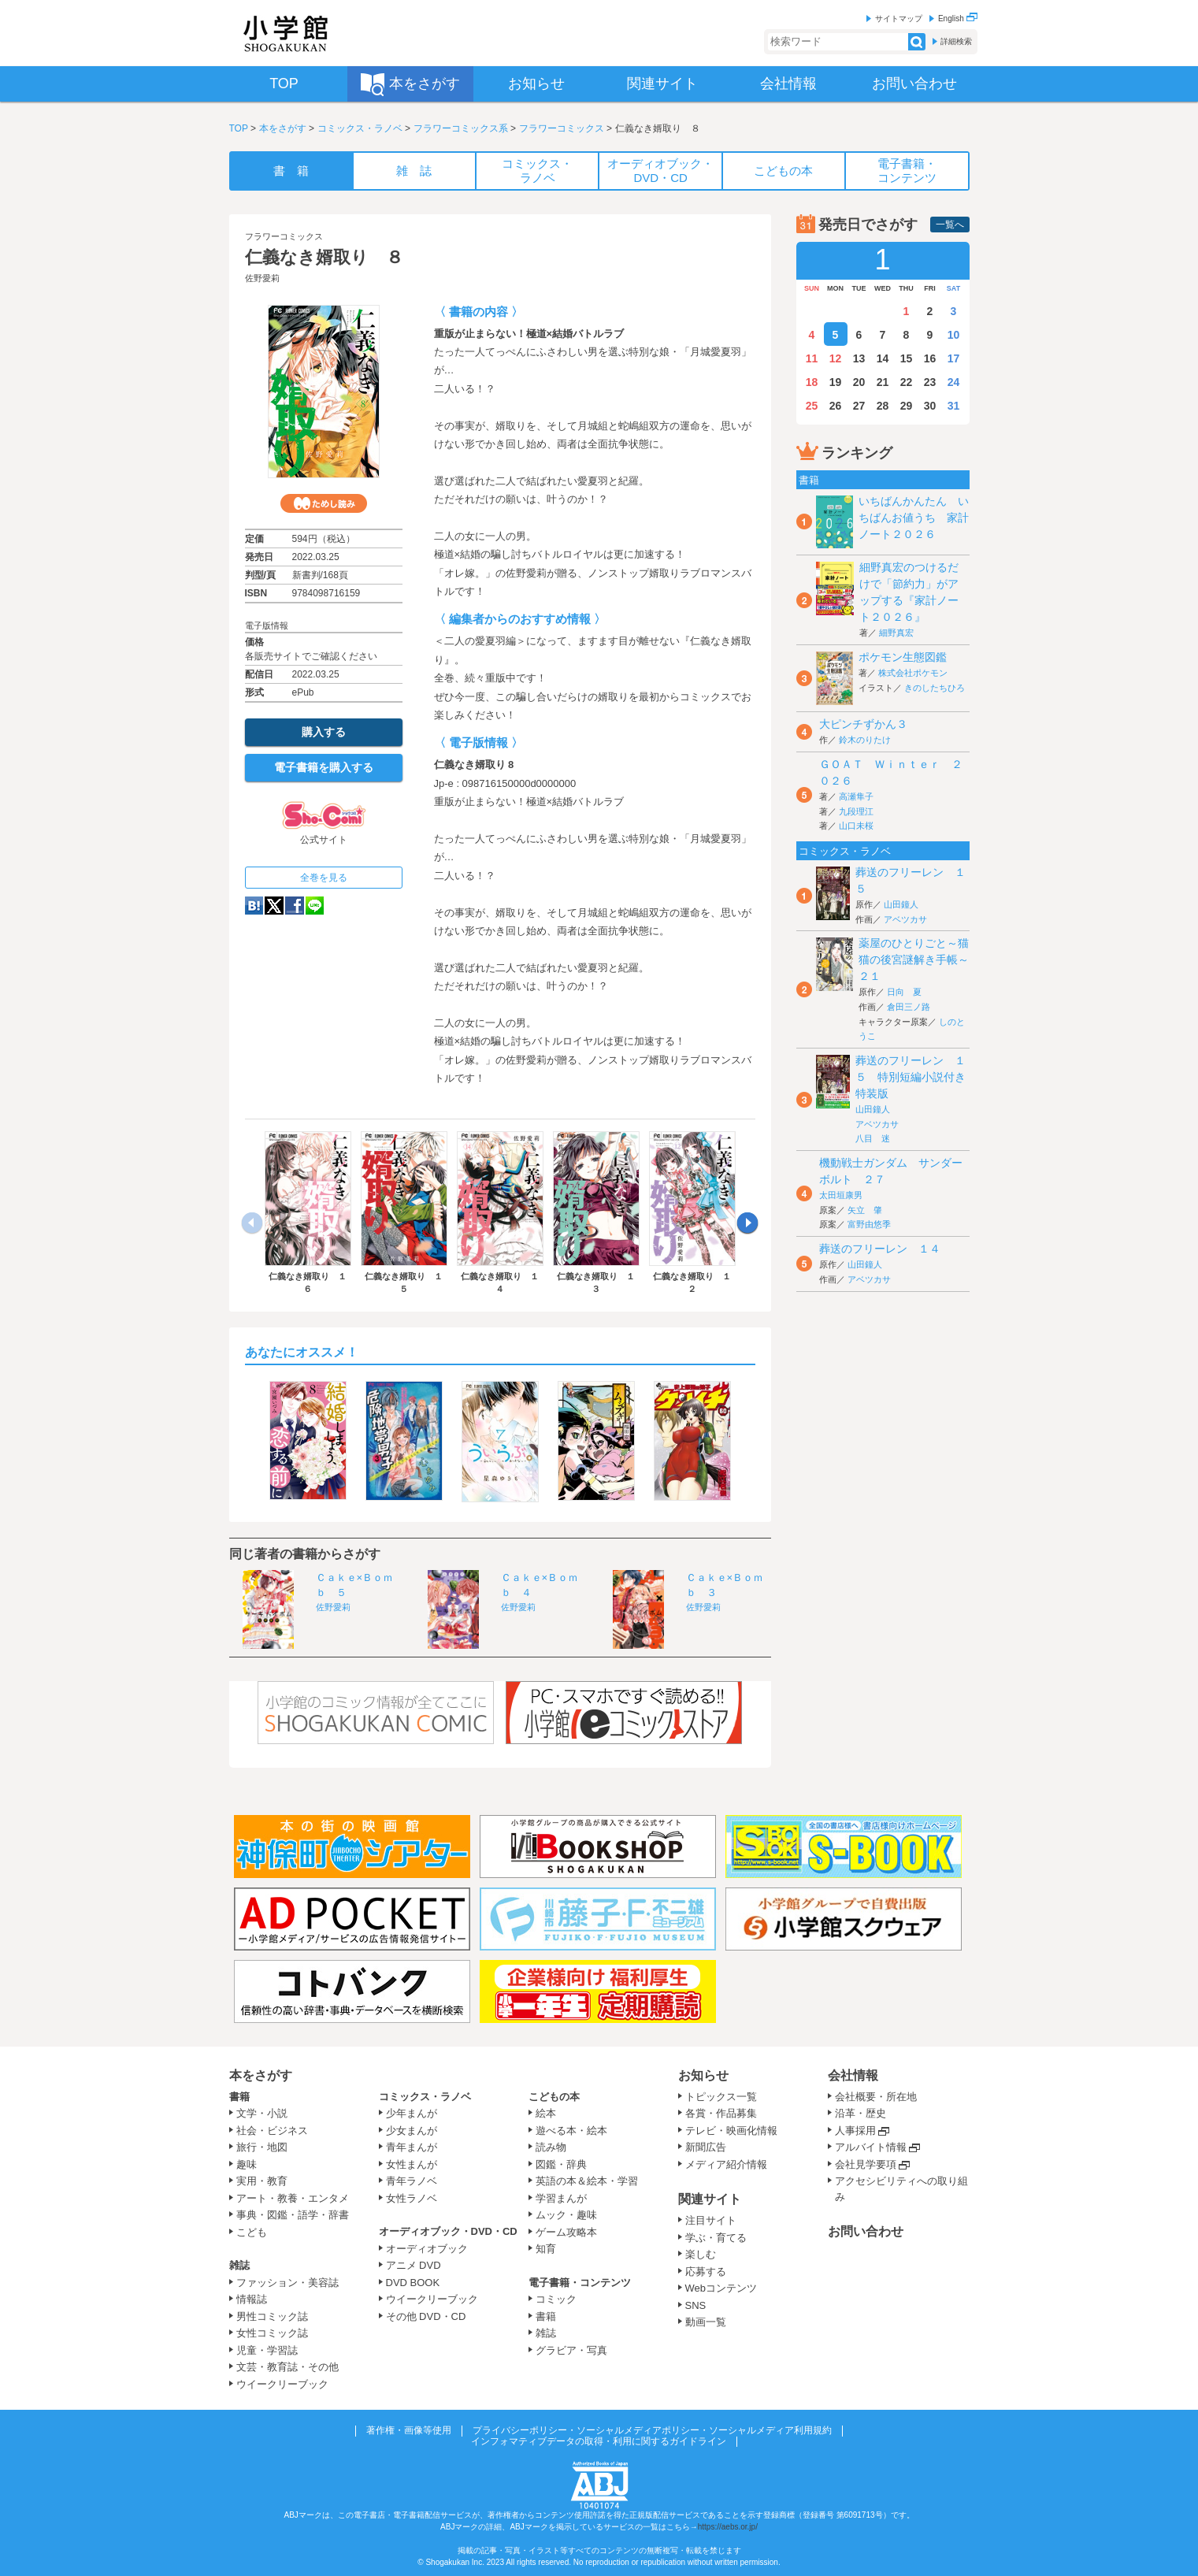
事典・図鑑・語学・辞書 (292, 2215)
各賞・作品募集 (721, 2113)
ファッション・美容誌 (287, 2282)
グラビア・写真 (571, 2350)
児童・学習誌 (267, 2350)
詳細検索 (956, 41)
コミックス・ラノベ (359, 128)
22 (906, 382)
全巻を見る (323, 877)
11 (812, 358)
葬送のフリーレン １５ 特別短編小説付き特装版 (910, 1077)
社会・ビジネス (272, 2130)
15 (906, 358)
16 (930, 358)
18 (812, 382)
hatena (254, 905)
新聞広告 (705, 2147)
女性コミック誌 (272, 2333)
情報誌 (251, 2299)
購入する (324, 732)
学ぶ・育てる (716, 2238)
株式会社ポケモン (913, 672)
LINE (315, 905)
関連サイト (709, 2199)
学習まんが (566, 2198)
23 (930, 382)
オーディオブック (427, 2249)
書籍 (239, 2097)
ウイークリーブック (282, 2384)
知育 (546, 2249)
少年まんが (411, 2113)
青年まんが (411, 2147)
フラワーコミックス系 (461, 128)
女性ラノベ (411, 2198)
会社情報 (853, 2075)
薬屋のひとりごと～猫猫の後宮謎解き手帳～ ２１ (919, 959)
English (957, 18)
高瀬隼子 (856, 796)
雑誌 (239, 2265)
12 (835, 358)
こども (251, 2232)
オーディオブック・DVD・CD (448, 2231)
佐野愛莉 (262, 278)
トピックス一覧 (721, 2097)
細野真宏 (896, 632)
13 (859, 358)
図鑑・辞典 (561, 2164)
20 (859, 382)
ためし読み (323, 503)
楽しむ (700, 2254)
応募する (705, 2271)
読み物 (551, 2147)
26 (835, 405)
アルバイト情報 (871, 2147)
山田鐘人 (901, 904)
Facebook (294, 905)
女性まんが (411, 2164)
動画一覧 (705, 2322)
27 (859, 405)
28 (883, 405)
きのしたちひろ (934, 687)
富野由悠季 (869, 1224)
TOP (238, 128)
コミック (556, 2299)
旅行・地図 (261, 2147)
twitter (274, 905)
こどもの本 (554, 2097)
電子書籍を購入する (323, 767)
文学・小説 (261, 2113)
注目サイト (710, 2220)
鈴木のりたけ (865, 739)
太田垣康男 (840, 1195)
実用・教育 (261, 2181)
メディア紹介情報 (726, 2164)
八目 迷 (872, 1138)
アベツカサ (905, 919)
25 (812, 405)
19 (835, 382)
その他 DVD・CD (426, 2316)
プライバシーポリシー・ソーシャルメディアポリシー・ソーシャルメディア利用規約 (652, 2430)
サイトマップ (898, 18)
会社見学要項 (865, 2164)
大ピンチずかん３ (863, 724)
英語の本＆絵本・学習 (587, 2181)
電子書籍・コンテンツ (580, 2282)
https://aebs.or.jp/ (728, 2526)
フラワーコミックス (561, 128)
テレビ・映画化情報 (731, 2130)
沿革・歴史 (860, 2113)
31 (954, 405)
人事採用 (855, 2130)
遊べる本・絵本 (571, 2130)
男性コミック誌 (272, 2316)
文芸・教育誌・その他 (287, 2367)
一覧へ (950, 224)
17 (954, 358)
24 (954, 382)
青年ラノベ (411, 2181)
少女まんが (411, 2130)
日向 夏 (904, 992)
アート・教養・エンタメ (292, 2198)
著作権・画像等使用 (408, 2430)
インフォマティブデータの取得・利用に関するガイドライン (598, 2441)
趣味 (246, 2164)
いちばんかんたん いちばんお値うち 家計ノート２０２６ (914, 517)
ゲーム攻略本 (566, 2232)
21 (883, 382)
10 (954, 334)
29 (906, 405)
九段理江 (856, 811)
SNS (696, 2305)
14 (883, 358)
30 (930, 405)
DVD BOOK (413, 2282)
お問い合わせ (865, 2231)
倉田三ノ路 (908, 1006)
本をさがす (282, 128)
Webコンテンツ (721, 2288)
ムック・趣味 (566, 2215)
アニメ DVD (413, 2265)
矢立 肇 (865, 1210)
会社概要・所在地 (876, 2097)
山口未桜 (856, 825)
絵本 (546, 2113)
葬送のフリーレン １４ (879, 1248)
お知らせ (703, 2075)
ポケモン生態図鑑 (903, 657)
